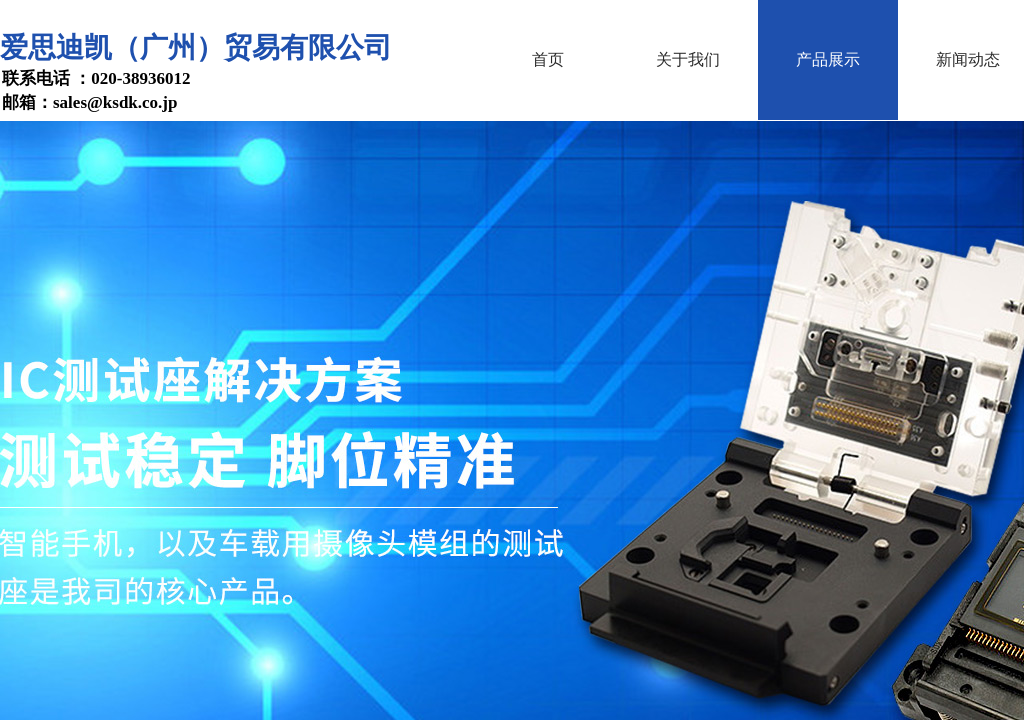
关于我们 (688, 59)
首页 (548, 59)
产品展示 (828, 59)
